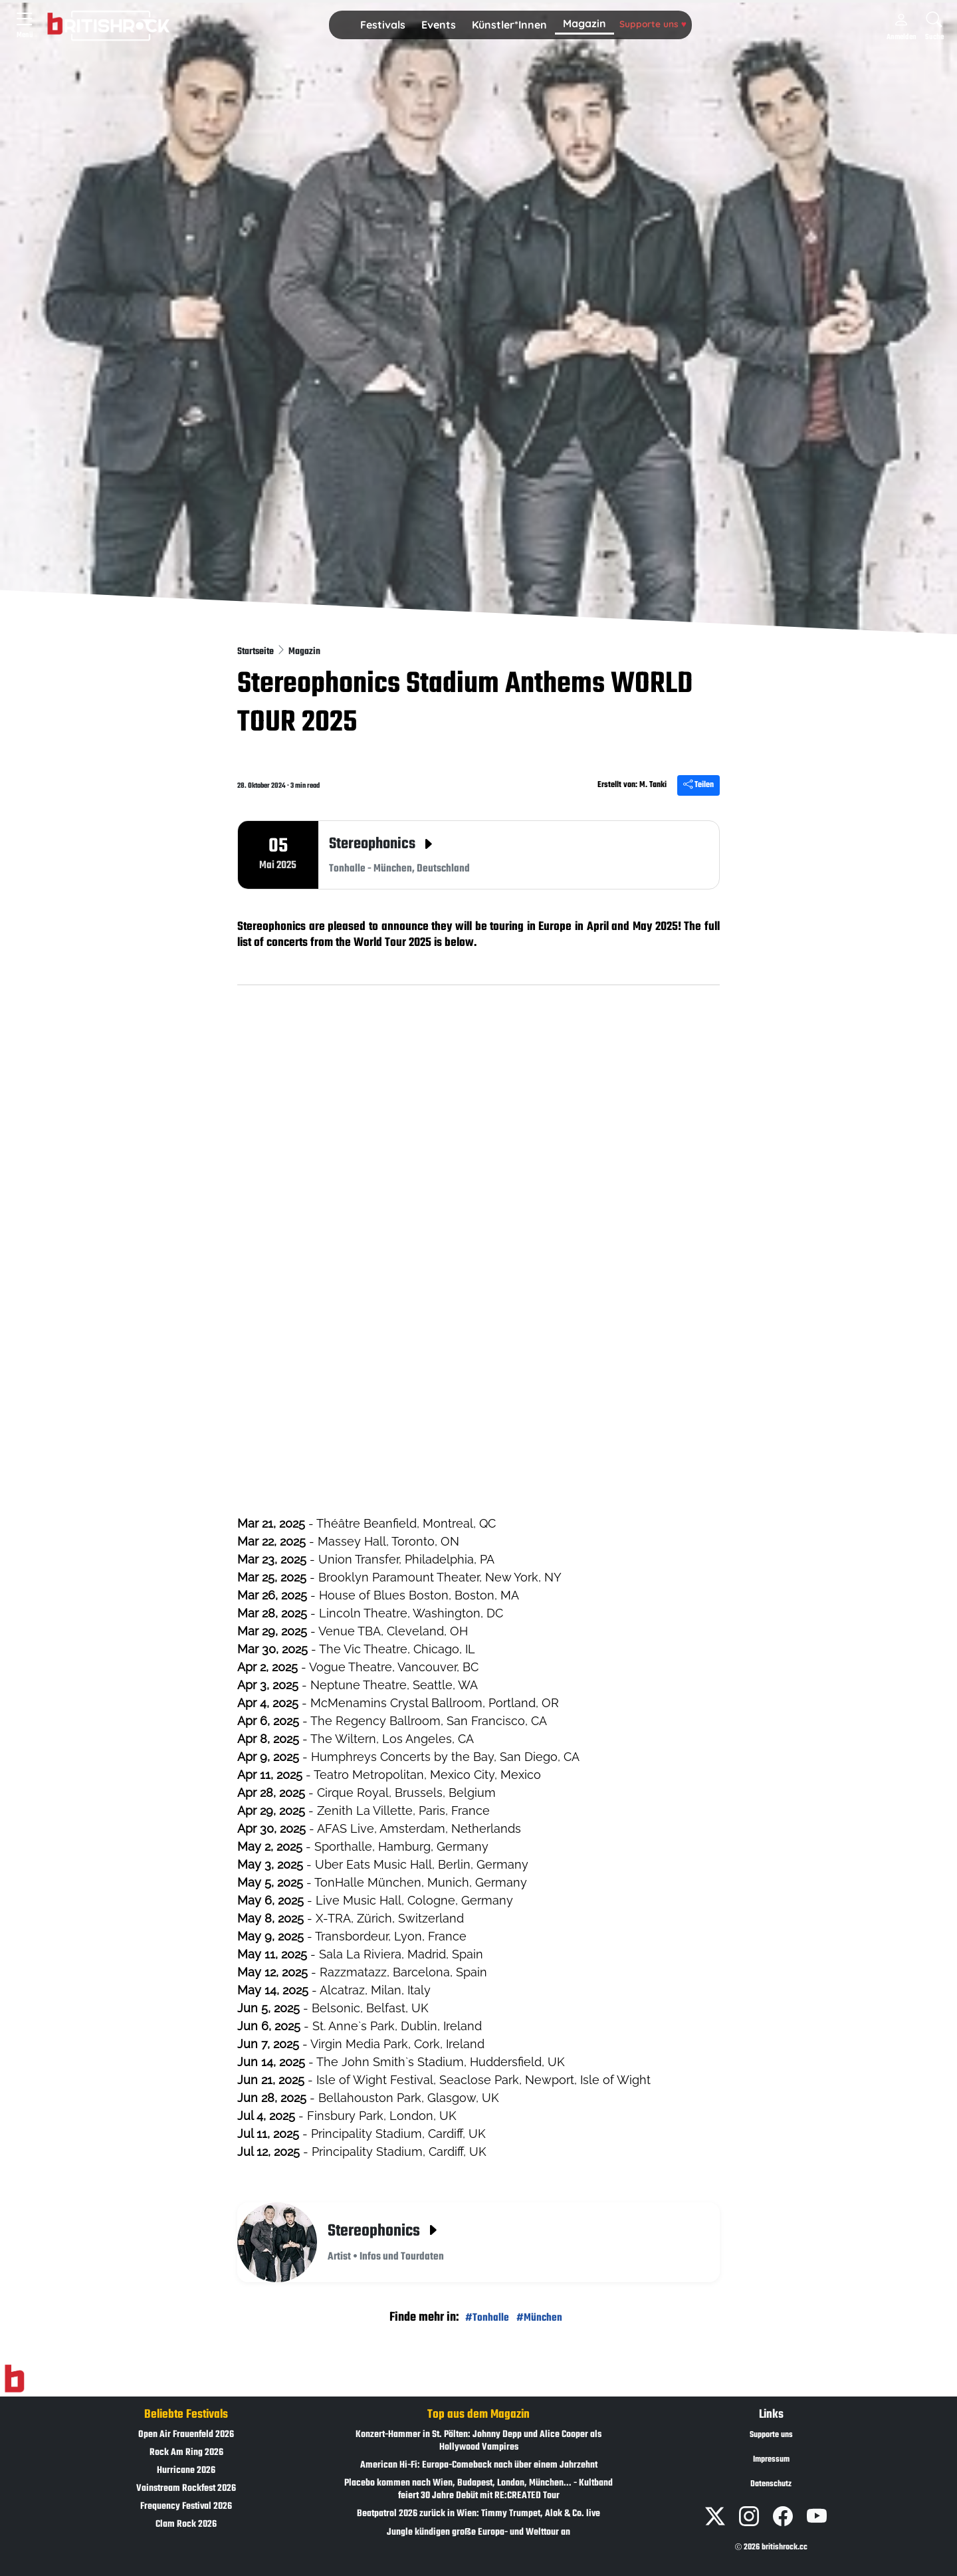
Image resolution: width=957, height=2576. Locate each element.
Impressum (771, 2459)
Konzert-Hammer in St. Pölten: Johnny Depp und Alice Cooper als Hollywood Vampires (478, 2441)
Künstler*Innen (509, 24)
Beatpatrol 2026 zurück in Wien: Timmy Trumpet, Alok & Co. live (478, 2513)
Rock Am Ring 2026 (186, 2452)
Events (438, 24)
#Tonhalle (487, 2317)
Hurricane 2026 (186, 2470)
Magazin (584, 23)
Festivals (382, 24)
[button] (382, 25)
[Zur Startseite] (14, 2378)
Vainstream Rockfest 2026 (186, 2488)
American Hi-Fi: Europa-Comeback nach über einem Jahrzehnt (478, 2465)
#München (539, 2317)
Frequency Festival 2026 (186, 2506)
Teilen (698, 785)
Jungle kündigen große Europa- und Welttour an (478, 2532)
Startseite (256, 651)
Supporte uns (653, 23)
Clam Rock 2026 (186, 2524)
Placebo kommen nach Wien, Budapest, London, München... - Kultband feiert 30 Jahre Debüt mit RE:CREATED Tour (478, 2490)
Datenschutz (771, 2484)
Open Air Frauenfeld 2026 (186, 2434)
